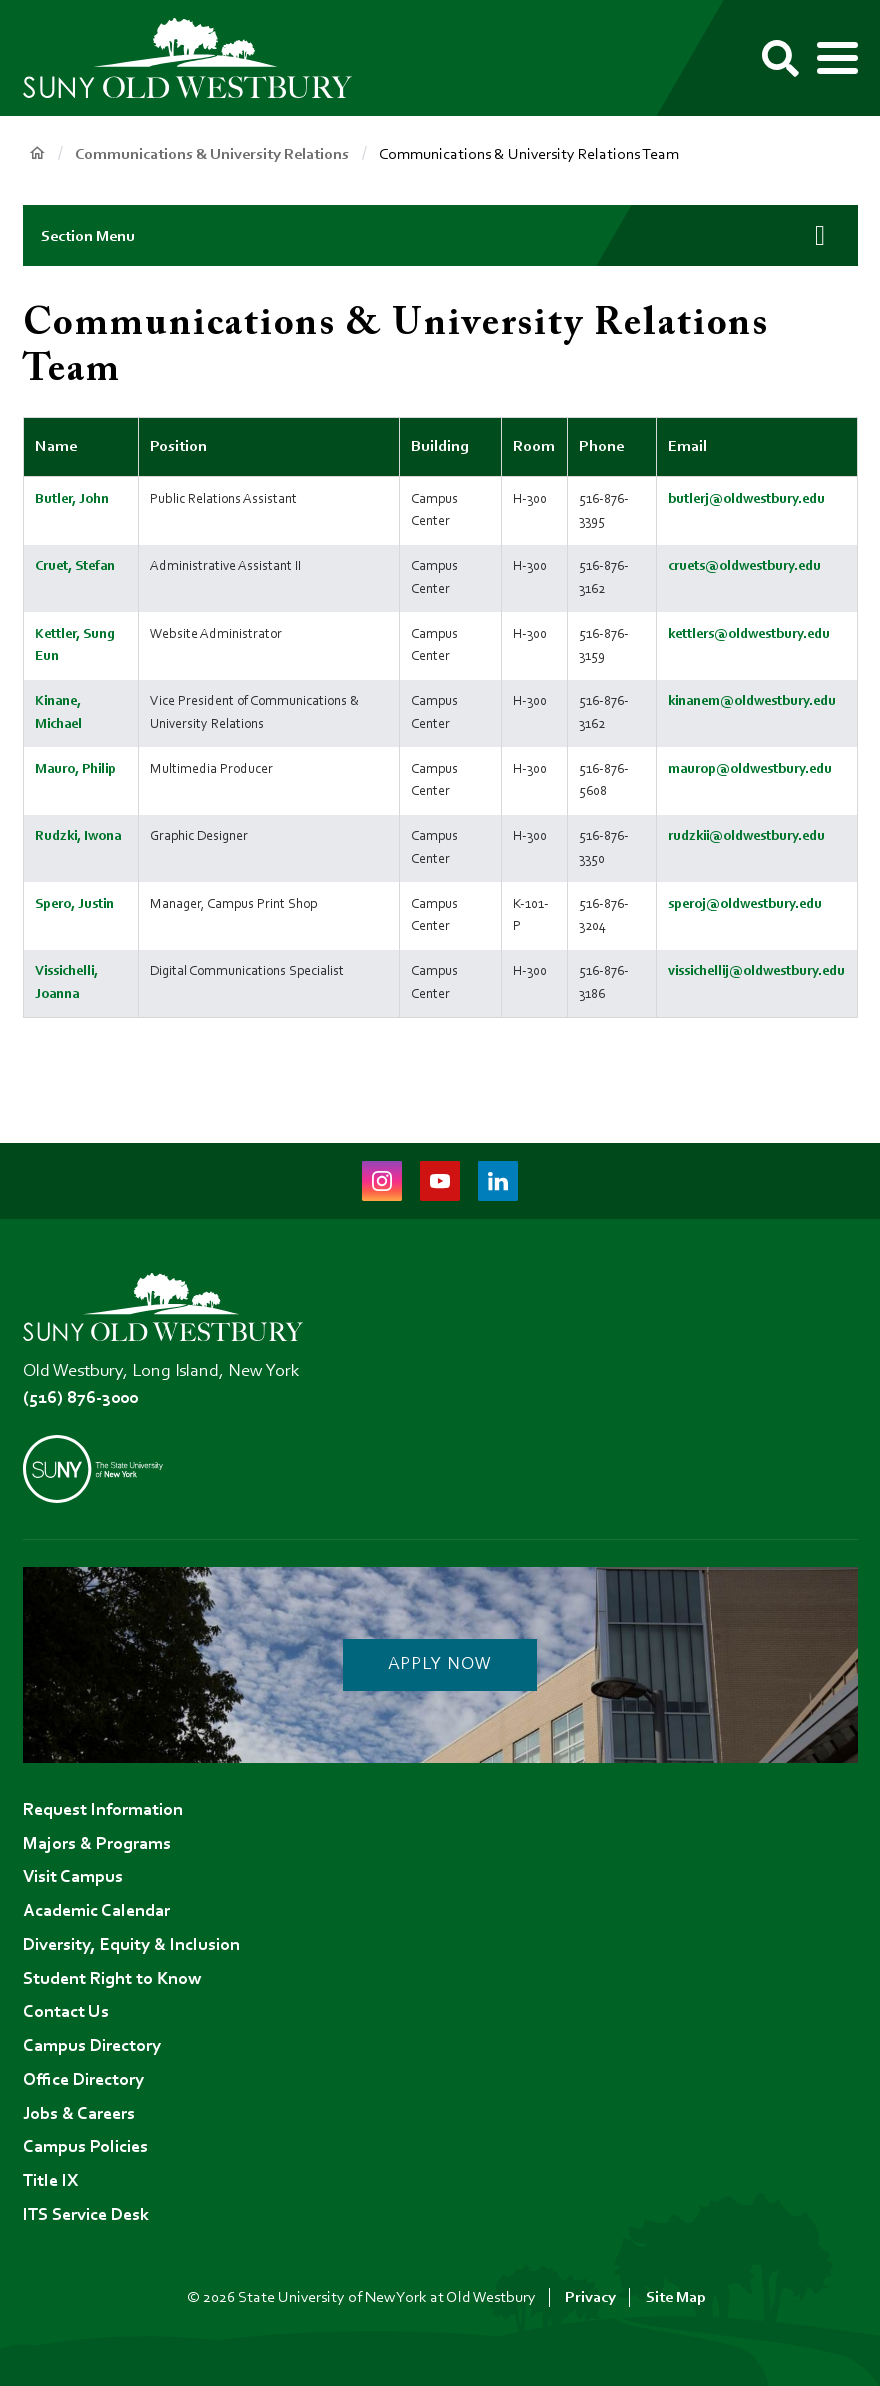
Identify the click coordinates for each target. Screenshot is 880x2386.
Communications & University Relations (212, 155)
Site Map (676, 2298)
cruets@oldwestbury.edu (744, 566)
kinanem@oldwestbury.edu (752, 701)
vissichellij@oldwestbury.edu (756, 971)
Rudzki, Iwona (78, 836)
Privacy (590, 2298)
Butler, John (72, 499)
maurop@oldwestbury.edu (750, 769)
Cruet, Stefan (75, 566)
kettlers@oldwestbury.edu (749, 634)
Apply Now (439, 1665)
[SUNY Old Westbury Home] (198, 58)
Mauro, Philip (75, 769)
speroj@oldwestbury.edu (745, 904)
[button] (440, 235)
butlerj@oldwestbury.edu (746, 499)
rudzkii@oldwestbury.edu (746, 836)
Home (37, 153)
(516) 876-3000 (80, 1399)
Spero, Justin (74, 904)
